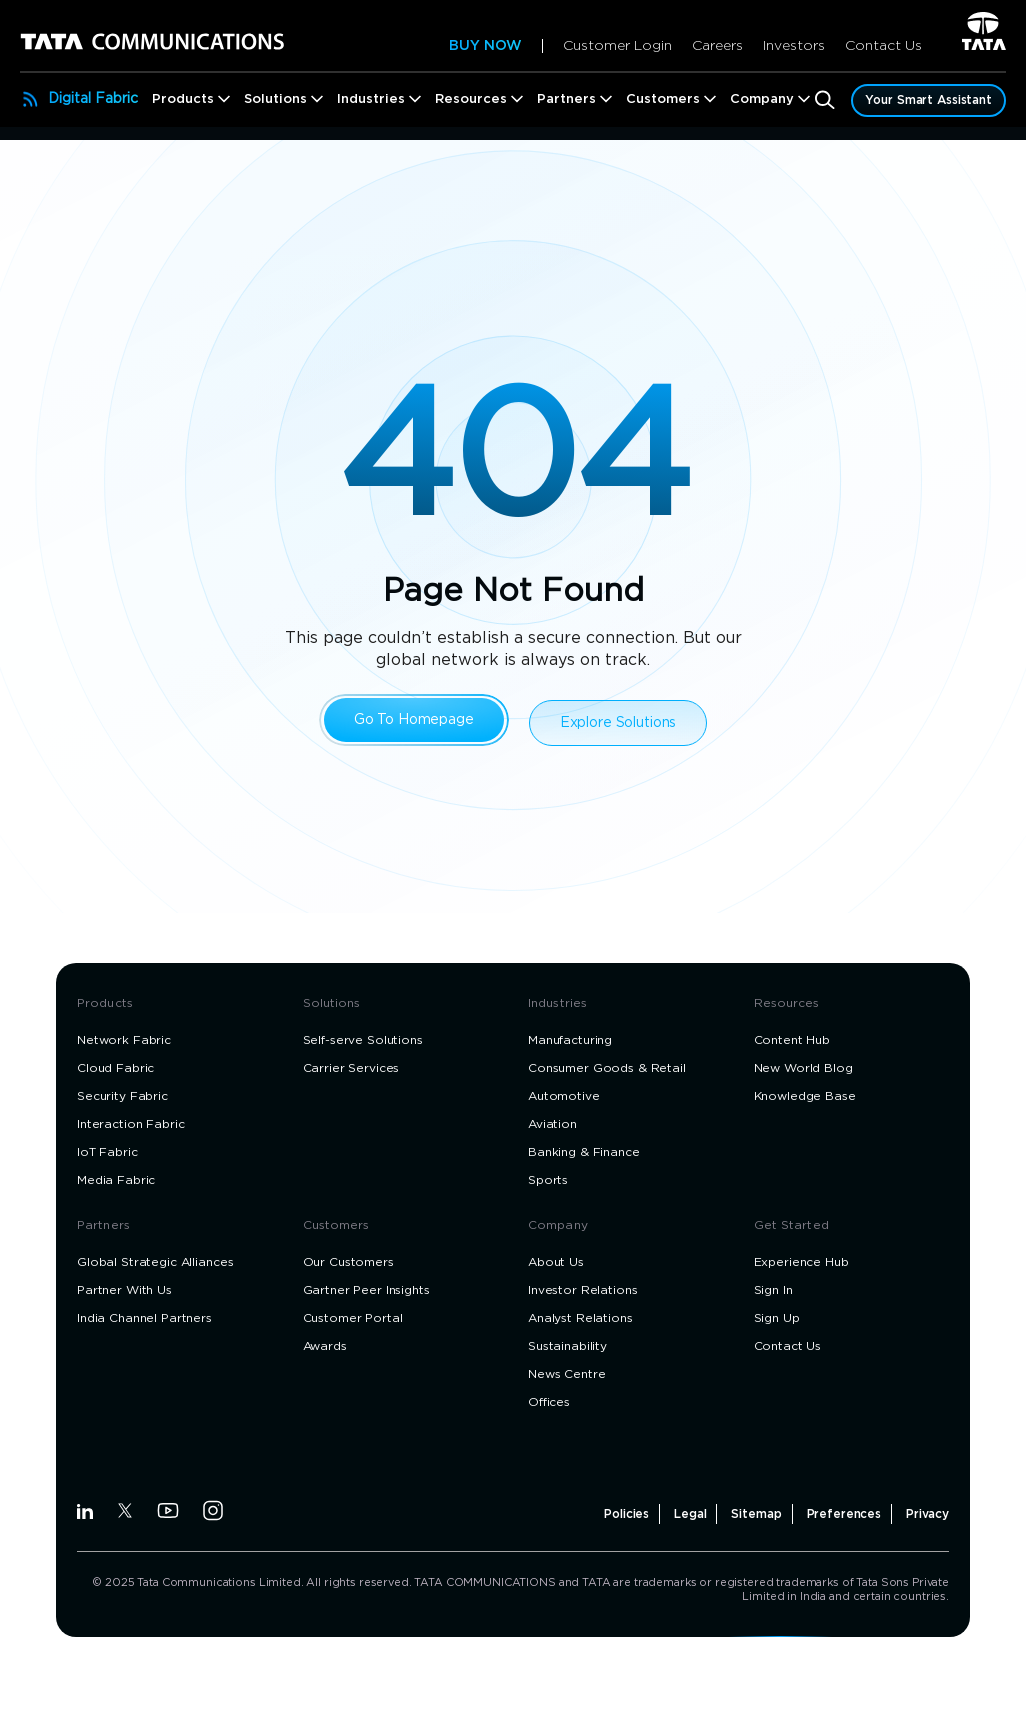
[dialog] (513, 863)
